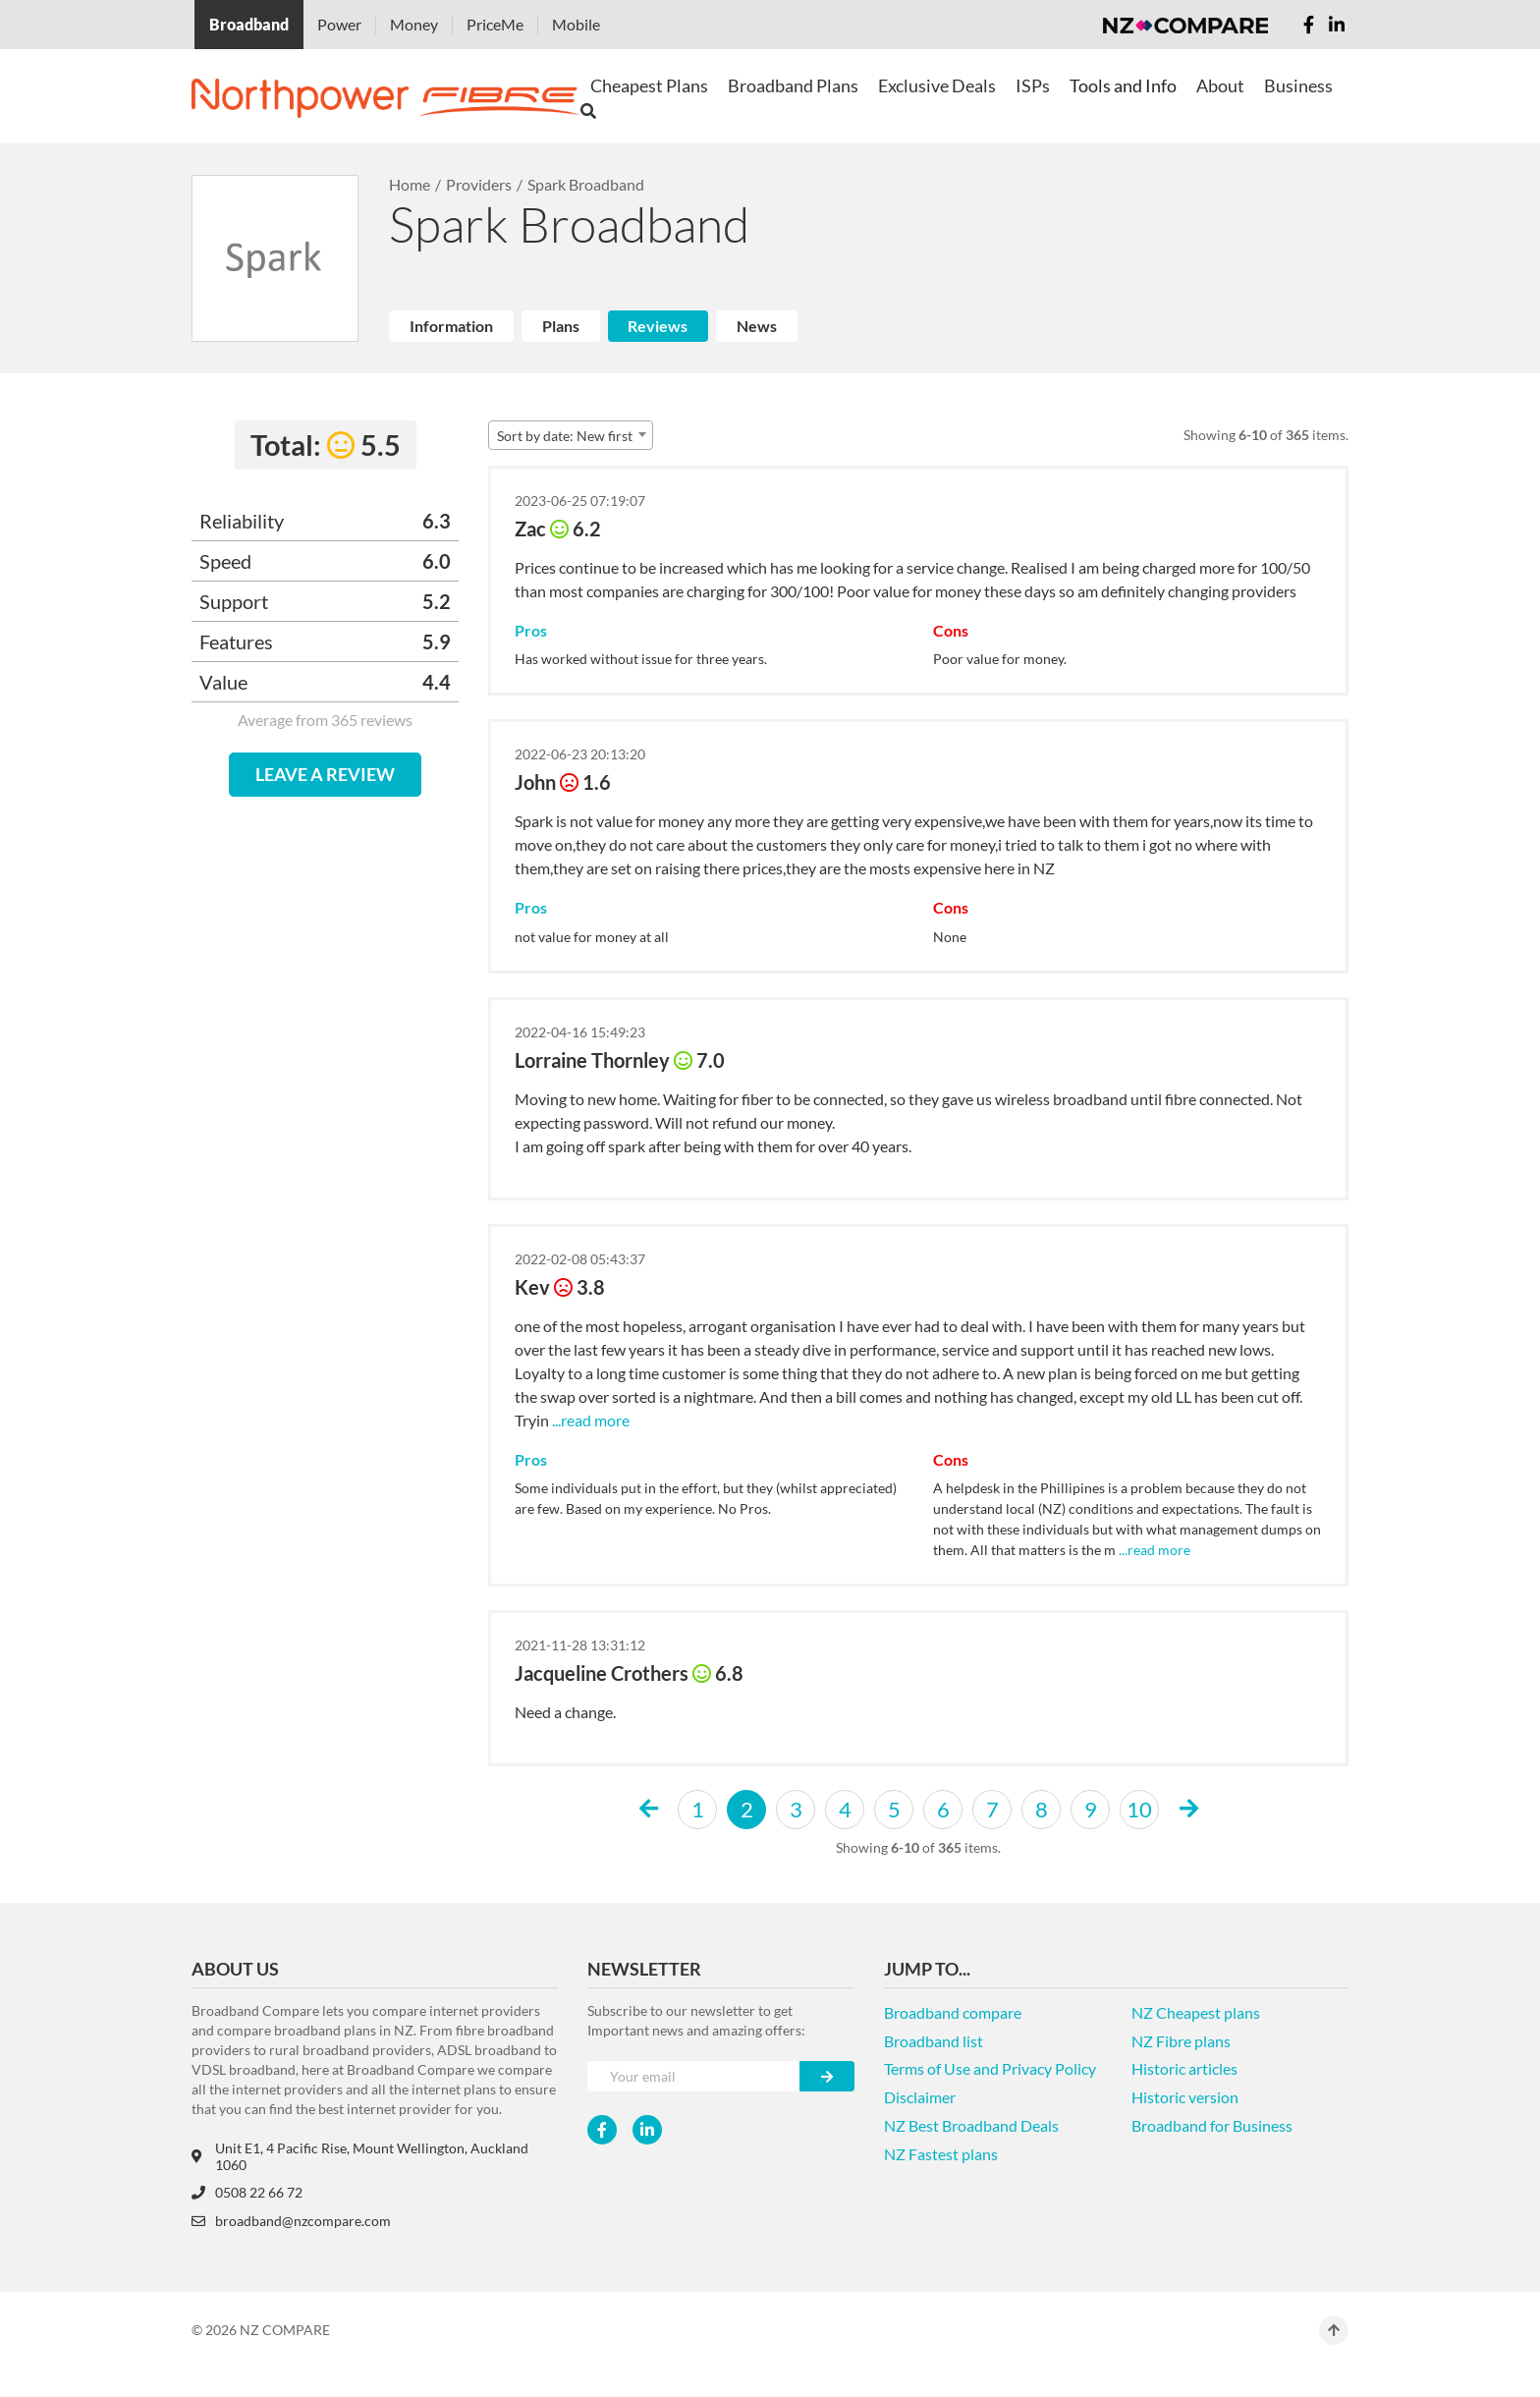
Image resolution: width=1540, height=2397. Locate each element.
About (1220, 85)
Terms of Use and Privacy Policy (990, 2068)
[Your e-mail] (693, 2076)
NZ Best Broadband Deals (971, 2125)
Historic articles (1184, 2068)
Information (451, 325)
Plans (560, 325)
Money (414, 24)
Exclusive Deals (937, 85)
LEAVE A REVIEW (325, 774)
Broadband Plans (793, 85)
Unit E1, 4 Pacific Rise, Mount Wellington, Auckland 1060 (360, 2156)
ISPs (1033, 85)
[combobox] (570, 435)
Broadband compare (952, 2012)
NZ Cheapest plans (1195, 2012)
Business (1298, 85)
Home (409, 184)
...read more (589, 1420)
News (757, 325)
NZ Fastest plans (941, 2154)
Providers (479, 184)
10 (1139, 1809)
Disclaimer (920, 2097)
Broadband (249, 24)
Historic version (1184, 2097)
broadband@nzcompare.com (291, 2220)
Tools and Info (1123, 85)
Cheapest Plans (649, 85)
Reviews (658, 325)
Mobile (576, 24)
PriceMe (495, 24)
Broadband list (933, 2041)
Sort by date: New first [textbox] (564, 435)
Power (339, 24)
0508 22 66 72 (247, 2192)
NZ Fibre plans (1181, 2041)
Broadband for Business (1211, 2125)
